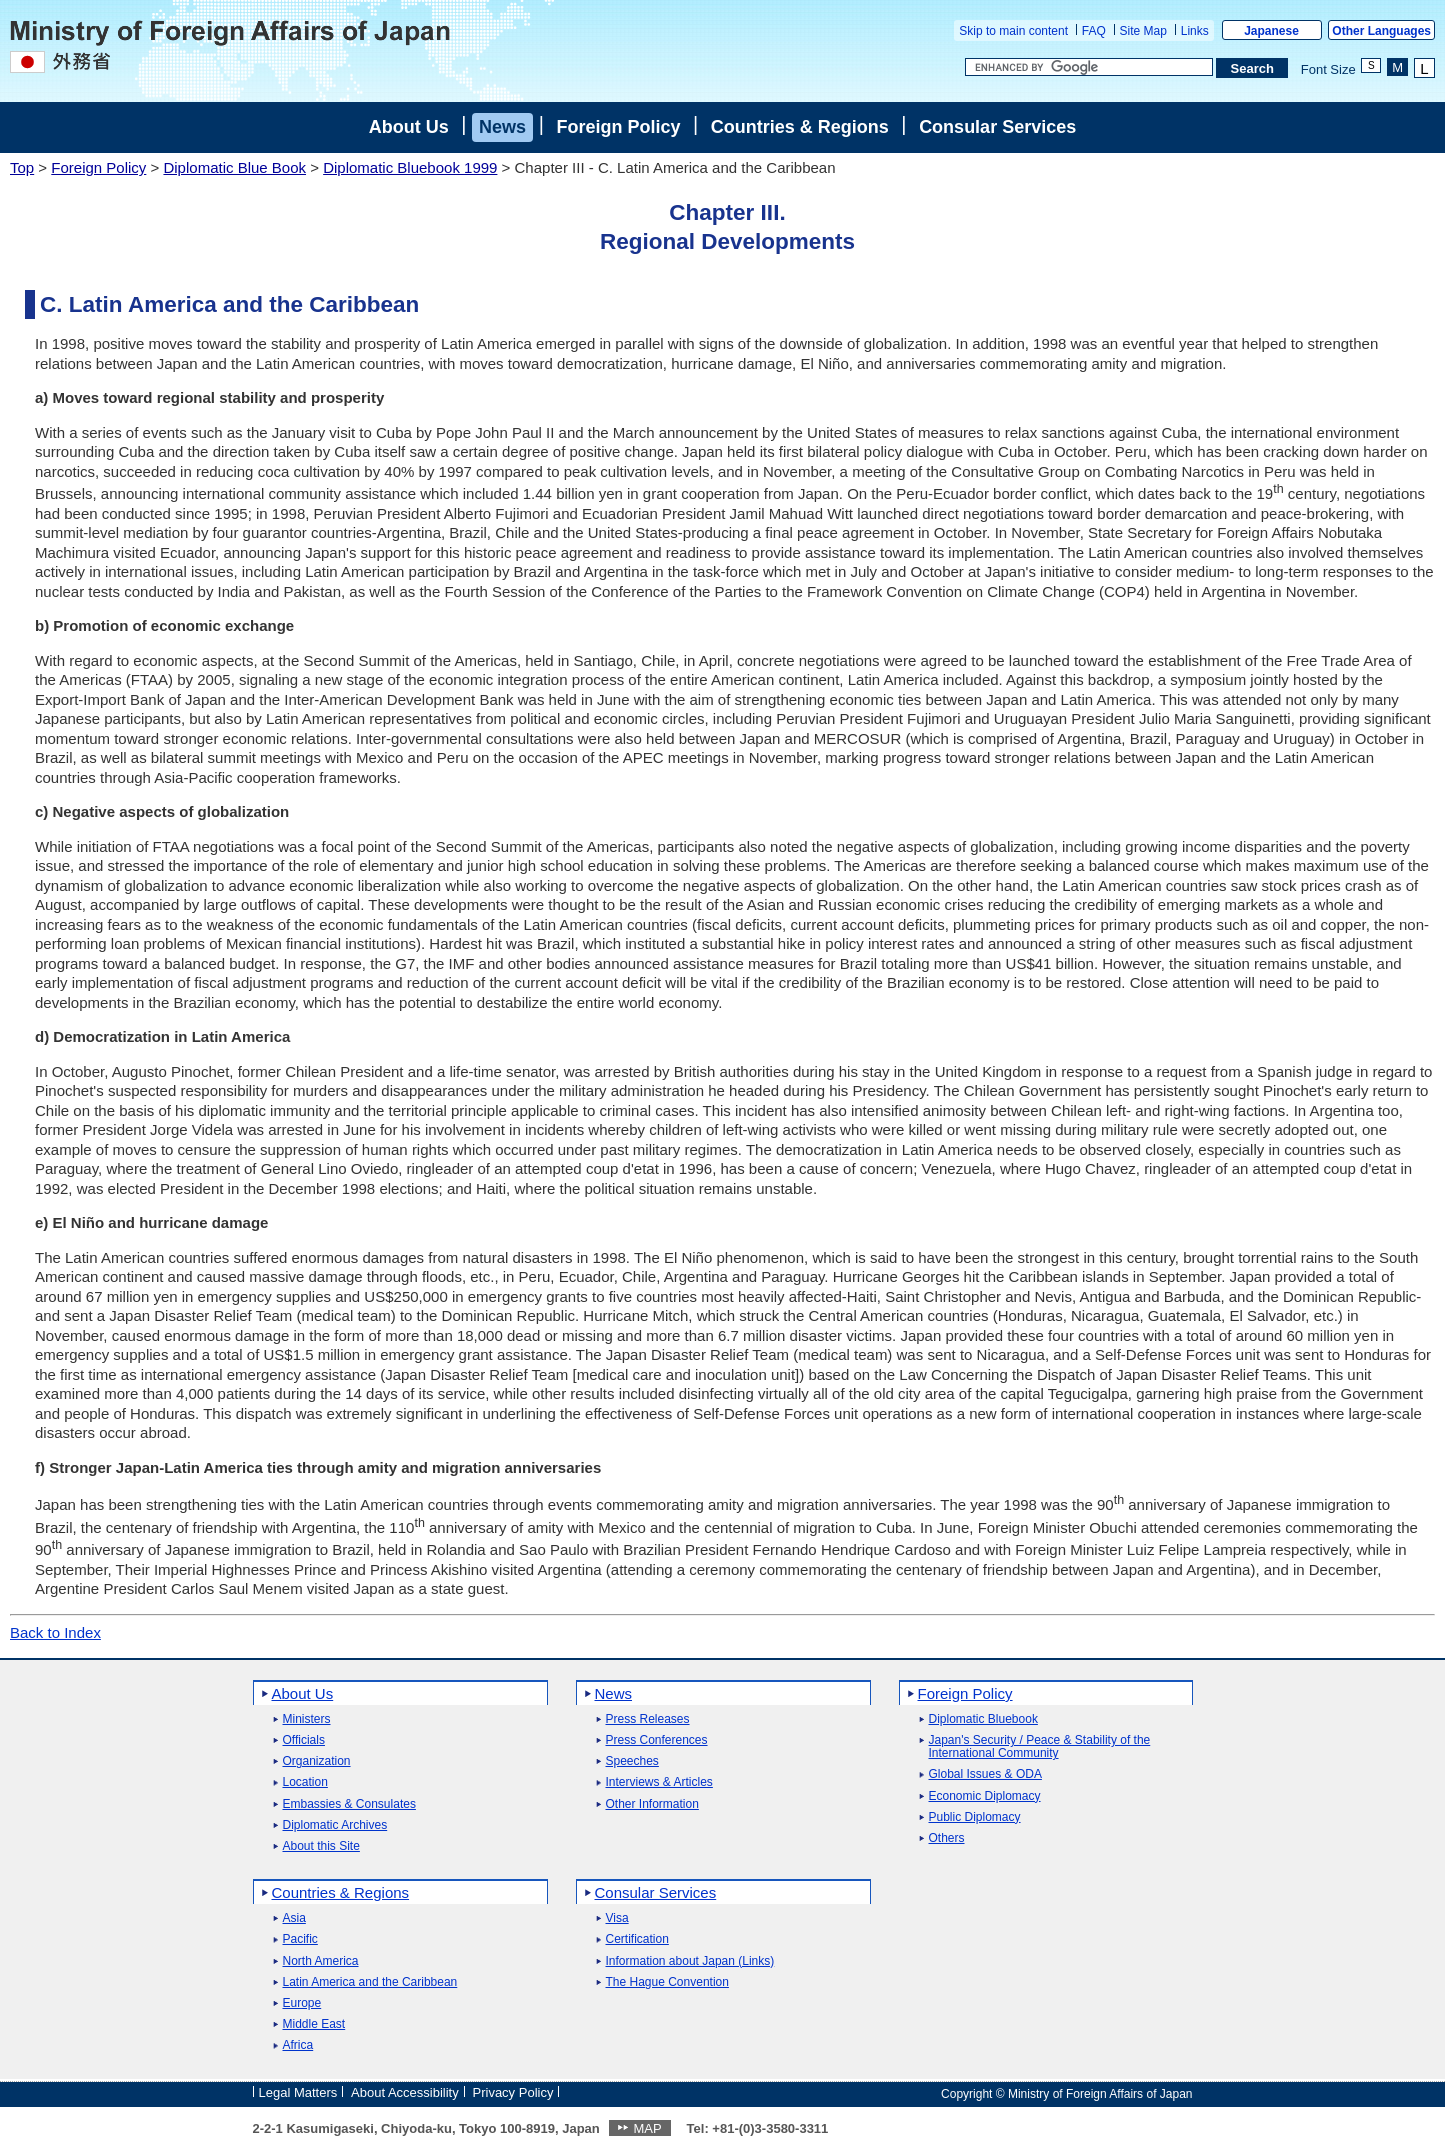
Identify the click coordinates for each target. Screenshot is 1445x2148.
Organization (317, 1761)
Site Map (1143, 31)
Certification (637, 1939)
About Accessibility (405, 2092)
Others (947, 1838)
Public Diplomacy (975, 1817)
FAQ (1094, 31)
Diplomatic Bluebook (983, 1719)
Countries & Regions (800, 127)
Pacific (300, 1939)
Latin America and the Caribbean (370, 1982)
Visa (617, 1918)
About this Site (321, 1846)
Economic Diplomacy (985, 1796)
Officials (304, 1740)
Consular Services (997, 127)
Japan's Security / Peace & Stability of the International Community (1040, 1747)
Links (1195, 31)
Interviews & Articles (659, 1782)
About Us (409, 127)
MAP (647, 2128)
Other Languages (1381, 31)
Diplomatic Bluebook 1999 (410, 167)
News (502, 127)
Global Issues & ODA (985, 1774)
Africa (298, 2045)
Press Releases (648, 1719)
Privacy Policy (513, 2092)
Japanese (1271, 31)
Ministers (307, 1719)
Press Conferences (657, 1740)
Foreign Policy (618, 127)
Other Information (652, 1804)
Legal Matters (298, 2092)
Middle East (314, 2024)
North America (321, 1961)
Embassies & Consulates (349, 1804)
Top (22, 167)
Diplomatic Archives (335, 1825)
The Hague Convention (667, 1982)
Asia (294, 1918)
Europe (302, 2003)
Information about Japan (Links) (690, 1961)
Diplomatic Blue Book (234, 167)
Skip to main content (1013, 31)
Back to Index (55, 1632)
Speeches (632, 1761)
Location (305, 1782)
